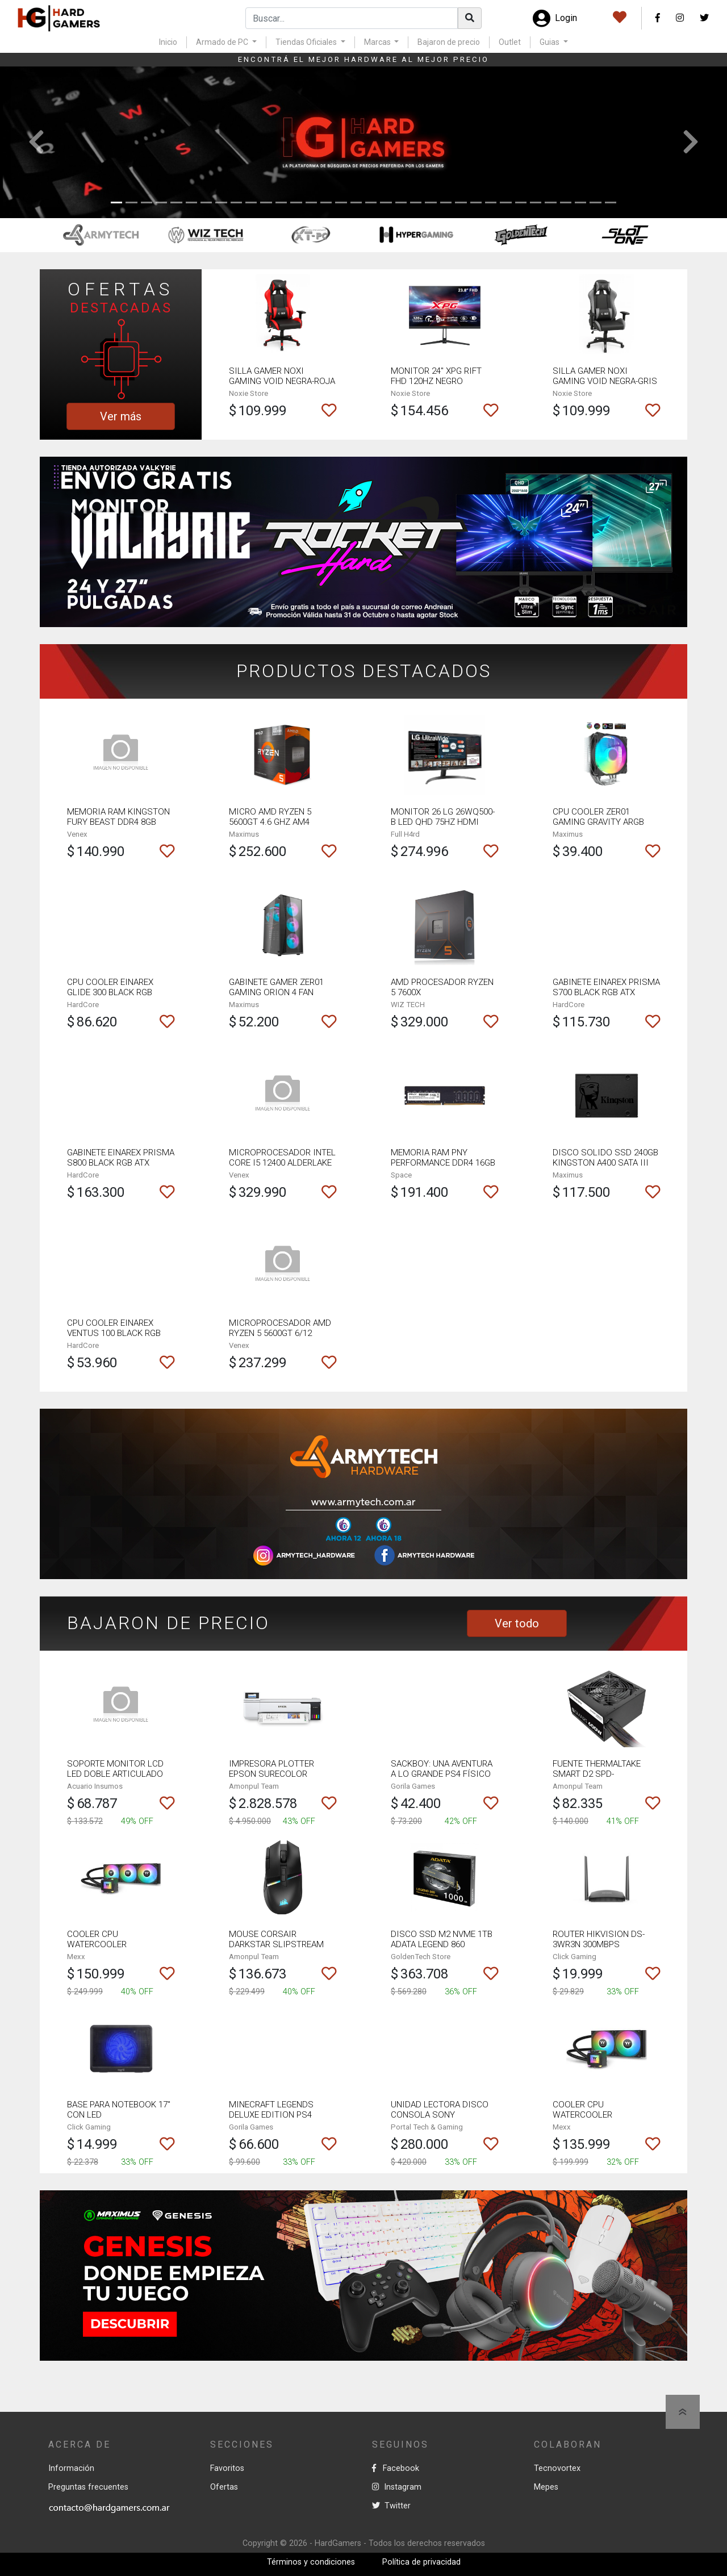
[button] (36, 142)
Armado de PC (223, 42)
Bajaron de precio (448, 42)
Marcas (378, 42)
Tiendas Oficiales (307, 42)
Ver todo (517, 1623)
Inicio (168, 42)
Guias (550, 42)
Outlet (510, 42)
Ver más (120, 416)
